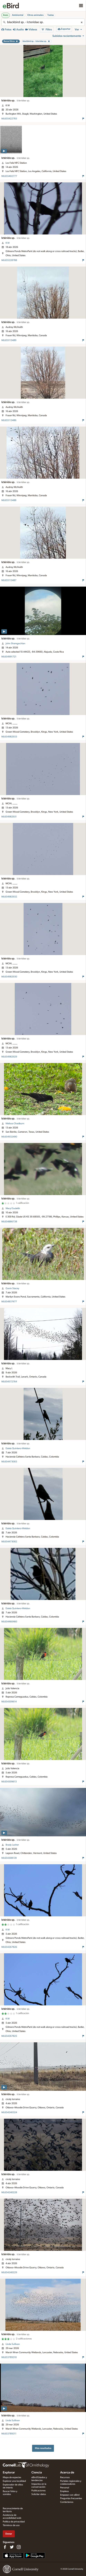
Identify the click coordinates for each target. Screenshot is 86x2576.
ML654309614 (9, 1701)
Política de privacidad (14, 2521)
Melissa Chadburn (15, 1123)
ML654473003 (9, 1461)
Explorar (9, 2472)
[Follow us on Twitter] (12, 2547)
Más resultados (43, 2448)
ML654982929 (9, 1057)
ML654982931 (9, 817)
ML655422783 (9, 118)
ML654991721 (8, 656)
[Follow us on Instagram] (19, 2547)
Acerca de (67, 2472)
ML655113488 (8, 500)
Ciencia (36, 2472)
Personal (64, 2487)
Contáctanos (66, 2502)
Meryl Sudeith (13, 1208)
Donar (8, 2533)
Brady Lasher (12, 1845)
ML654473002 (9, 1541)
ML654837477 (9, 1301)
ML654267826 (9, 1947)
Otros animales (35, 15)
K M (8, 243)
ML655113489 (8, 340)
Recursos (65, 2477)
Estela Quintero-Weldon (18, 1448)
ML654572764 (9, 1381)
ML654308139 (9, 1858)
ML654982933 (9, 737)
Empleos (64, 2491)
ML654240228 (9, 2192)
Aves (5, 15)
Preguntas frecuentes (71, 2498)
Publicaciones (38, 2490)
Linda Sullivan (13, 2344)
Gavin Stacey (12, 1288)
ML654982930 (9, 977)
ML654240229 (9, 2272)
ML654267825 (9, 2036)
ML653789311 (8, 2433)
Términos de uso (11, 2525)
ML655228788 (9, 260)
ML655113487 (8, 580)
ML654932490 (9, 1137)
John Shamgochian (15, 643)
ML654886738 (9, 1221)
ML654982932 (9, 897)
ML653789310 (9, 2357)
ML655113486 (8, 420)
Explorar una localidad (14, 2481)
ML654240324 (9, 2112)
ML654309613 (9, 1781)
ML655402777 (9, 176)
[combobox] (43, 22)
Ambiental (17, 15)
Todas (50, 15)
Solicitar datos (38, 2494)
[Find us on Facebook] (5, 2547)
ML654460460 (9, 1621)
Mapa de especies (12, 2477)
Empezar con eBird (69, 2495)
